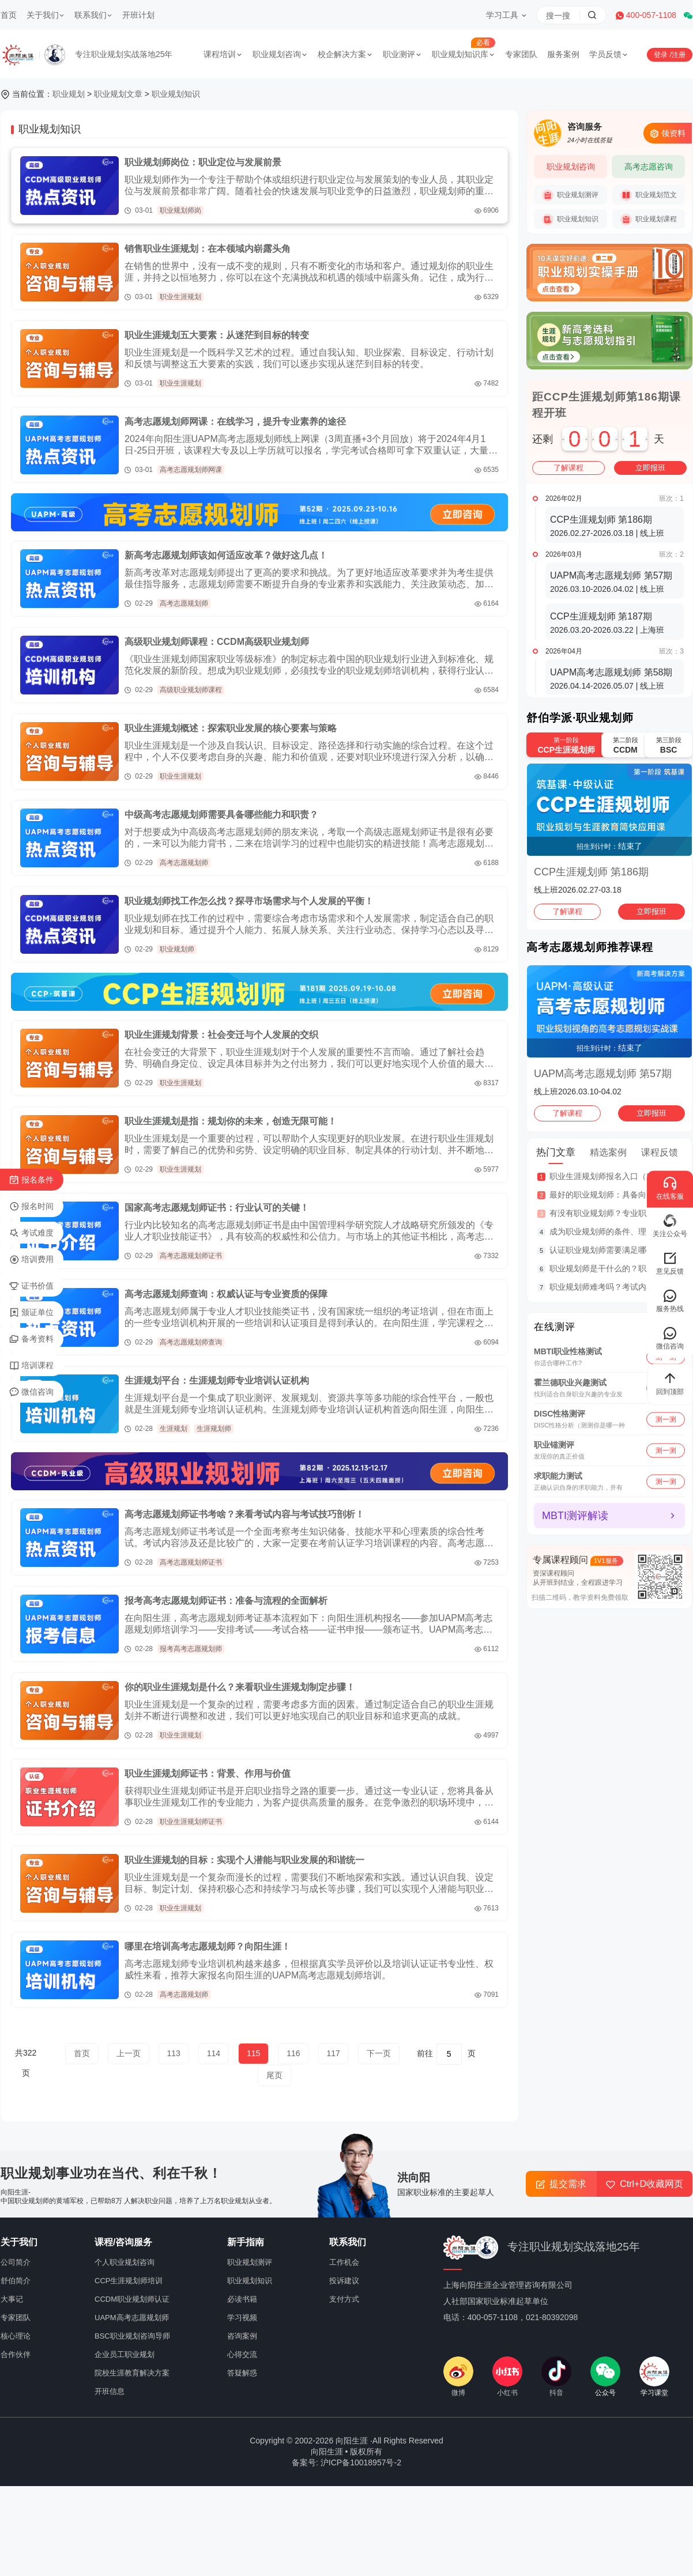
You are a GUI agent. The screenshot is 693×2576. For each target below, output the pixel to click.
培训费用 (31, 1260)
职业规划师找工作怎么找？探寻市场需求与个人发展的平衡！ (249, 901)
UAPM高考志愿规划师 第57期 (603, 1073)
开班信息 (110, 2391)
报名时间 (31, 1207)
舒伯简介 (16, 2280)
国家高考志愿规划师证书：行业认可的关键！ (217, 1208)
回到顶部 (670, 1384)
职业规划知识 (176, 94)
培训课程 (31, 1366)
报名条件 (31, 1180)
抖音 (556, 2376)
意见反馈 (670, 1263)
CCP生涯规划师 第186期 (591, 872)
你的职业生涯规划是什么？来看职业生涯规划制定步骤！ (240, 1687)
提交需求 (561, 2184)
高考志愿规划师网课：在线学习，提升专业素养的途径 (235, 421)
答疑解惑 (242, 2373)
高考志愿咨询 (648, 166)
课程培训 (223, 54)
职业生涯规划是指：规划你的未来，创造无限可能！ (231, 1121)
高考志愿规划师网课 (191, 470)
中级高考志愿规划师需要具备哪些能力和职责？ (221, 814)
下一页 (379, 2053)
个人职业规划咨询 (125, 2262)
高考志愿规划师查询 (191, 1342)
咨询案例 (242, 2336)
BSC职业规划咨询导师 (132, 2336)
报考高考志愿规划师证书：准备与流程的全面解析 (226, 1601)
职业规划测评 (570, 195)
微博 (458, 2376)
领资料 (668, 133)
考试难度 (31, 1233)
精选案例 (608, 1152)
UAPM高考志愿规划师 (132, 2317)
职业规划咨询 (280, 54)
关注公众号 (670, 1226)
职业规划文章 (118, 94)
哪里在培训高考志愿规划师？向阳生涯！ (208, 1946)
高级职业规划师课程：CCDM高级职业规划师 (217, 642)
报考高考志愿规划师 (191, 1649)
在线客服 (670, 1188)
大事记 (12, 2299)
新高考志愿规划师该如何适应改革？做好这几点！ (226, 555)
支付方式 (344, 2299)
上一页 (128, 2053)
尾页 (274, 2075)
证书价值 (31, 1286)
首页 (9, 15)
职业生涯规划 (180, 297)
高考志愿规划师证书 (191, 1256)
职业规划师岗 (180, 210)
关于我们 (46, 15)
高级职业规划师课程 (191, 690)
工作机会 (344, 2262)
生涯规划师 (214, 1429)
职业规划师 (177, 949)
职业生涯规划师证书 (191, 1822)
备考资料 (31, 1339)
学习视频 (242, 2317)
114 (213, 2053)
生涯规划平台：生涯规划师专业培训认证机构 (217, 1380)
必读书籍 (242, 2299)
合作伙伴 (16, 2354)
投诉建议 (344, 2280)
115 (253, 2053)
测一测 (666, 1419)
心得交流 (242, 2354)
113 (173, 2053)
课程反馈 (659, 1152)
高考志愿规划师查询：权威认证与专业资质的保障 (226, 1294)
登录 (661, 55)
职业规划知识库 (463, 54)
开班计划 (138, 15)
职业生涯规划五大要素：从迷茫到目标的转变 (217, 335)
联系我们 (93, 15)
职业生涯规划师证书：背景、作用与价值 (208, 1773)
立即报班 (650, 467)
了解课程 (568, 467)
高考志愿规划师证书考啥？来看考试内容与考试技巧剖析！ (244, 1514)
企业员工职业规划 (125, 2354)
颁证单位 (31, 1313)
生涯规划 (173, 1429)
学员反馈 (608, 54)
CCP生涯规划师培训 (129, 2280)
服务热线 (670, 1301)
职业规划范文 (648, 195)
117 (333, 2053)
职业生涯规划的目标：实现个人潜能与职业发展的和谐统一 (244, 1860)
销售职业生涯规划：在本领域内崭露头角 (208, 249)
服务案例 (563, 54)
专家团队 (521, 54)
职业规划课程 (648, 219)
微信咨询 (31, 1392)
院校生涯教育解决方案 (132, 2373)
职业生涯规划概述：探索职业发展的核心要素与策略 (231, 728)
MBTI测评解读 (575, 1515)
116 (293, 2053)
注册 (679, 55)
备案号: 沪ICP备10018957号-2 (346, 2462)
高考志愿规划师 (184, 603)
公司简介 (16, 2262)
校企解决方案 (345, 54)
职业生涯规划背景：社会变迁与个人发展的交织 (221, 1035)
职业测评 (402, 54)
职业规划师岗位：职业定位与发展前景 (203, 162)
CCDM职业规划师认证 (132, 2299)
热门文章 (555, 1152)
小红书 (507, 2376)
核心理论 (16, 2336)
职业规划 (68, 94)
